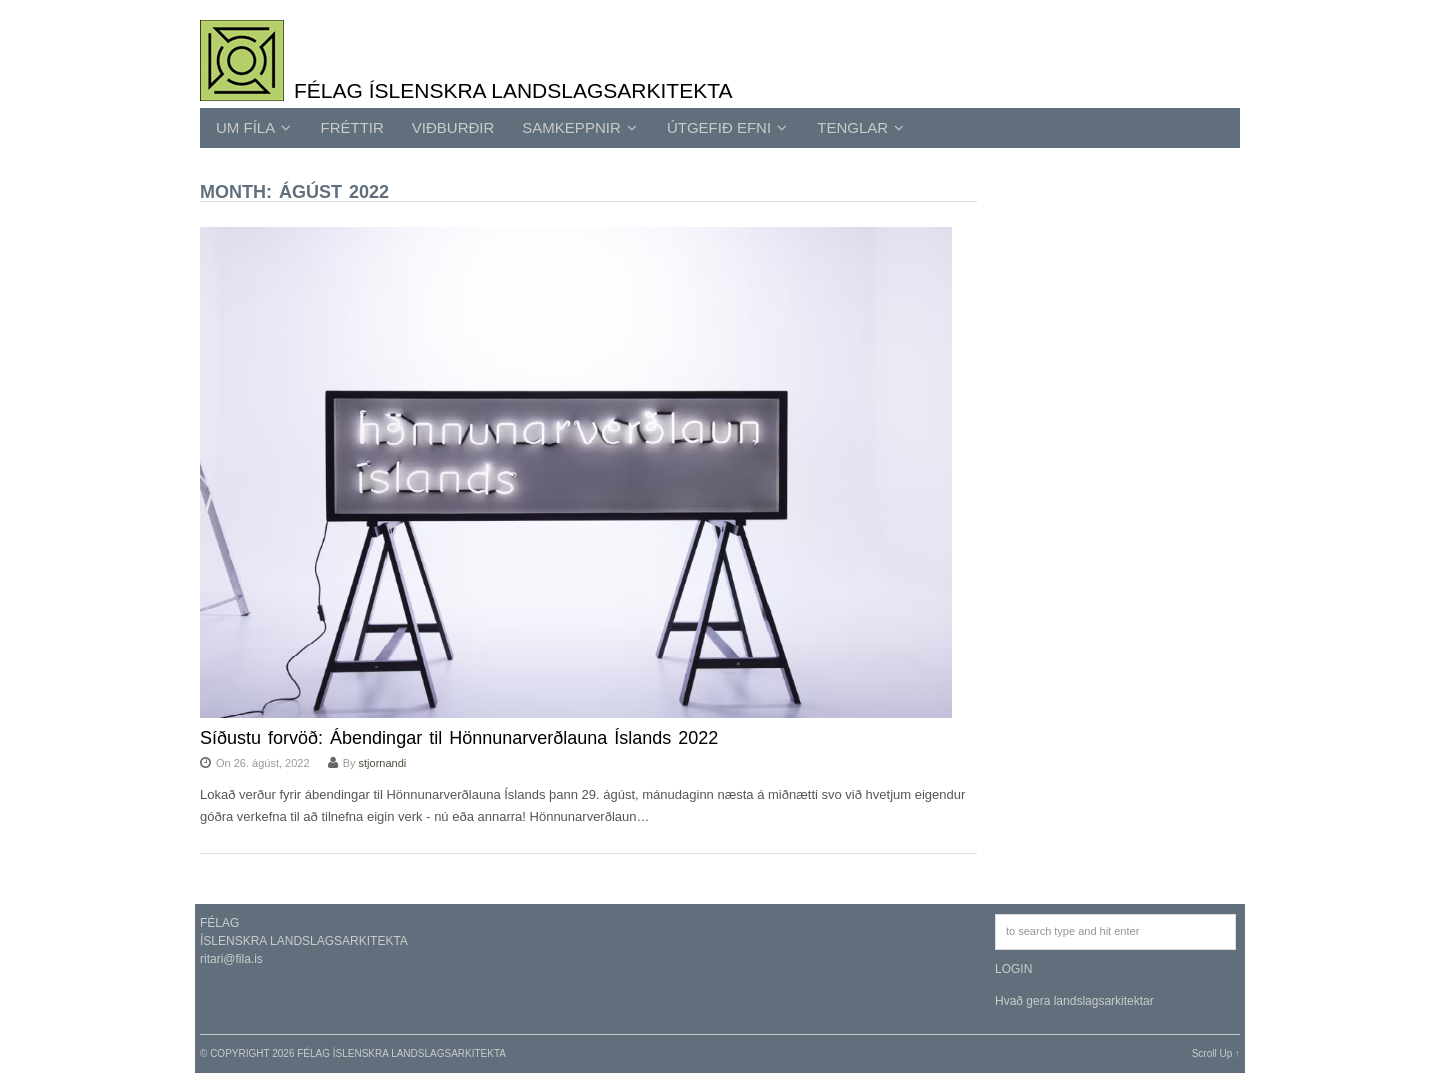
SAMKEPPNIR (579, 127)
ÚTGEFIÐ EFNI (727, 127)
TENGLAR (860, 127)
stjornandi (383, 763)
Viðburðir (453, 127)
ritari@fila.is (231, 959)
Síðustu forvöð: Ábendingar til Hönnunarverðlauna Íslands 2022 (459, 738)
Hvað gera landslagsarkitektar (1074, 1001)
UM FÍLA (253, 127)
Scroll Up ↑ (1216, 1053)
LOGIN (1013, 969)
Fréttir (352, 127)
